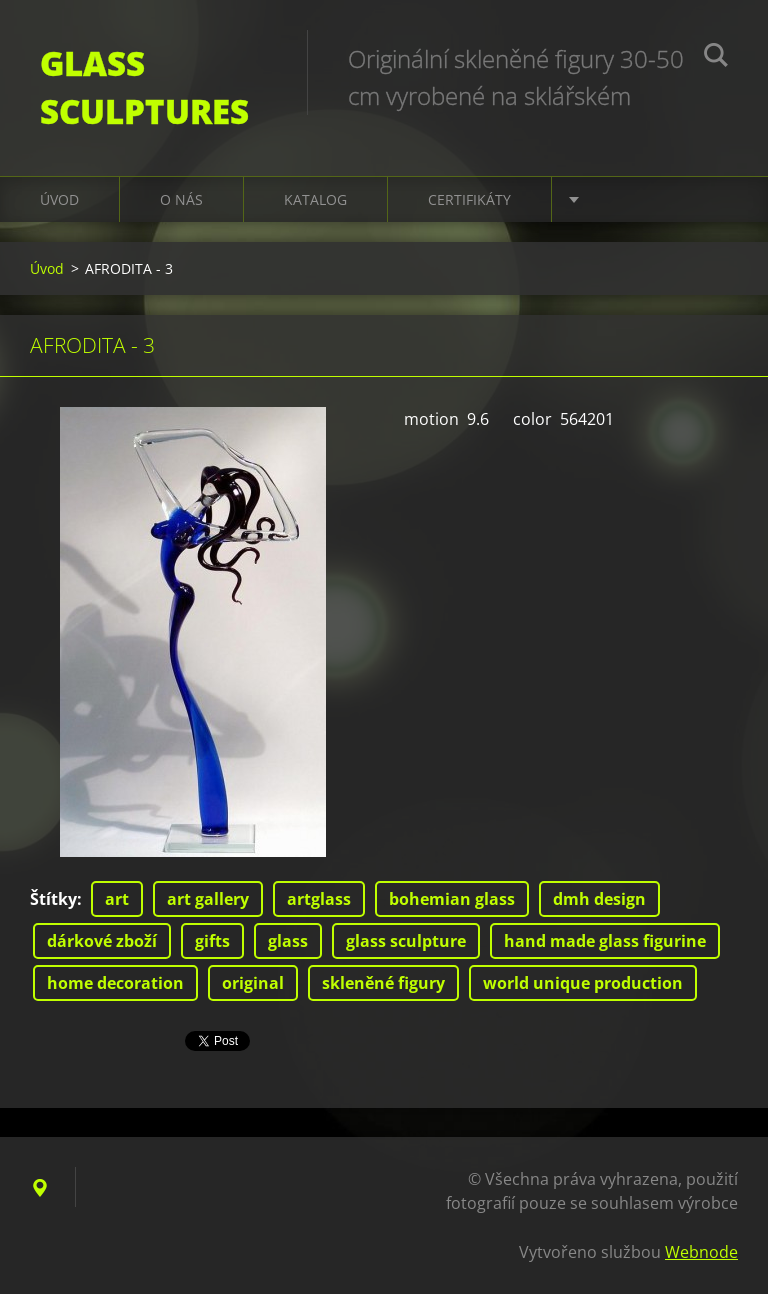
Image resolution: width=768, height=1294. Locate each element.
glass (288, 941)
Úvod (59, 199)
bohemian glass (452, 899)
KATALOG (315, 199)
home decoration (115, 983)
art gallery (208, 899)
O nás (181, 199)
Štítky (53, 899)
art (117, 899)
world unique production (583, 983)
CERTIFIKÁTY (469, 199)
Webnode (701, 1252)
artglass (319, 899)
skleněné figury (383, 983)
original (253, 983)
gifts (212, 941)
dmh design (599, 899)
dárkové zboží (102, 941)
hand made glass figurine (605, 941)
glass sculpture (406, 941)
